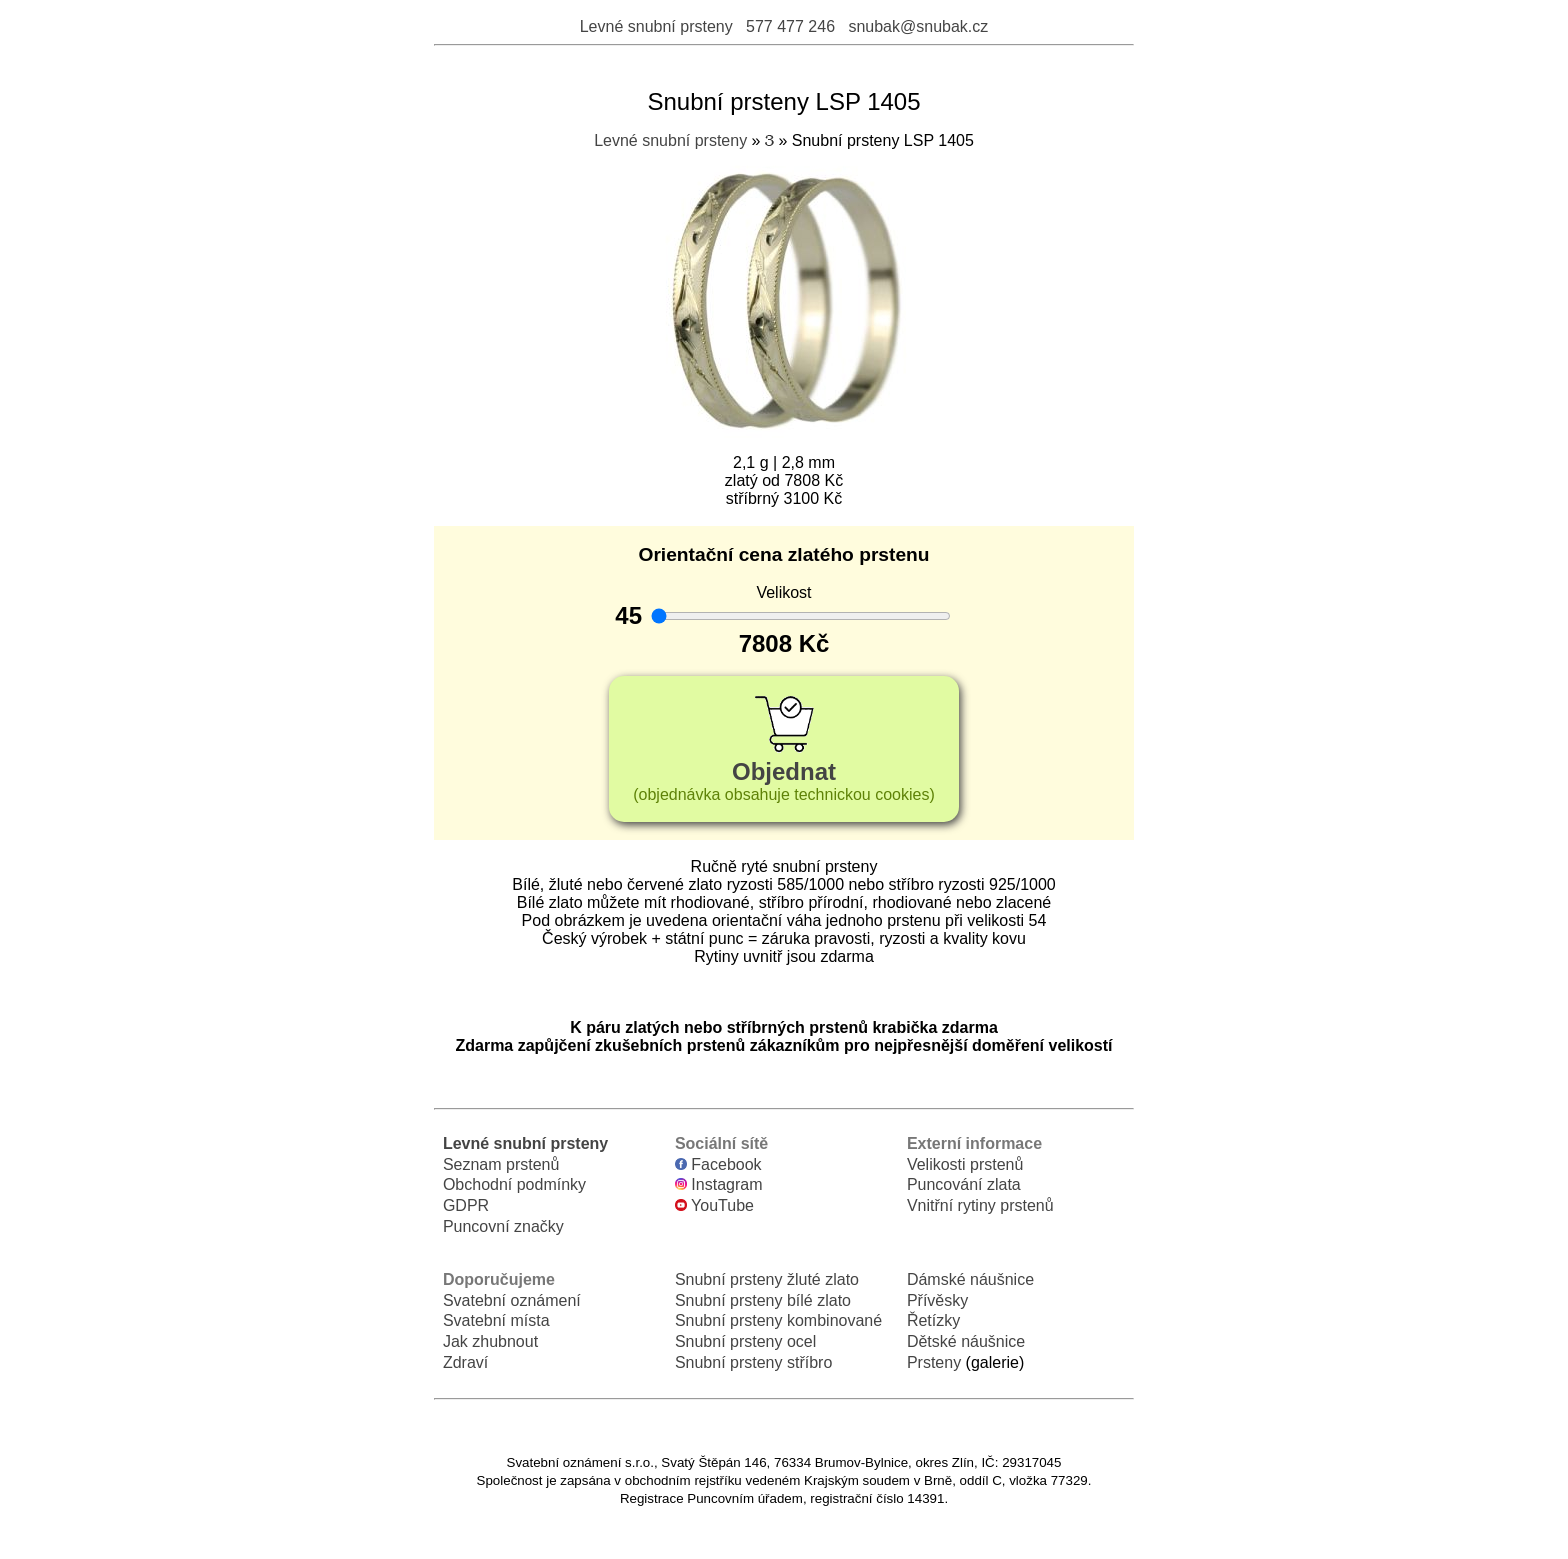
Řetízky (933, 1320)
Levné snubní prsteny (656, 26)
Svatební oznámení (512, 1300)
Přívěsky (937, 1300)
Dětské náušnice (966, 1341)
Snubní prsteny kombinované (778, 1320)
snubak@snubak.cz (918, 26)
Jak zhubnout (490, 1341)
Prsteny (934, 1362)
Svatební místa (496, 1320)
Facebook (718, 1164)
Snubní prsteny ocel (745, 1341)
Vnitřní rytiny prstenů (980, 1205)
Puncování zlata (964, 1184)
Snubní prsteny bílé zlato (763, 1300)
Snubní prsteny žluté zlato (767, 1279)
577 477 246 (790, 26)
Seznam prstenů (501, 1164)
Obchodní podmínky (514, 1184)
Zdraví (465, 1362)
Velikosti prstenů (965, 1164)
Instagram (719, 1184)
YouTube (714, 1205)
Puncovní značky (503, 1226)
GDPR (466, 1205)
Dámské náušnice (970, 1279)
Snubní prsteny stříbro (753, 1362)
